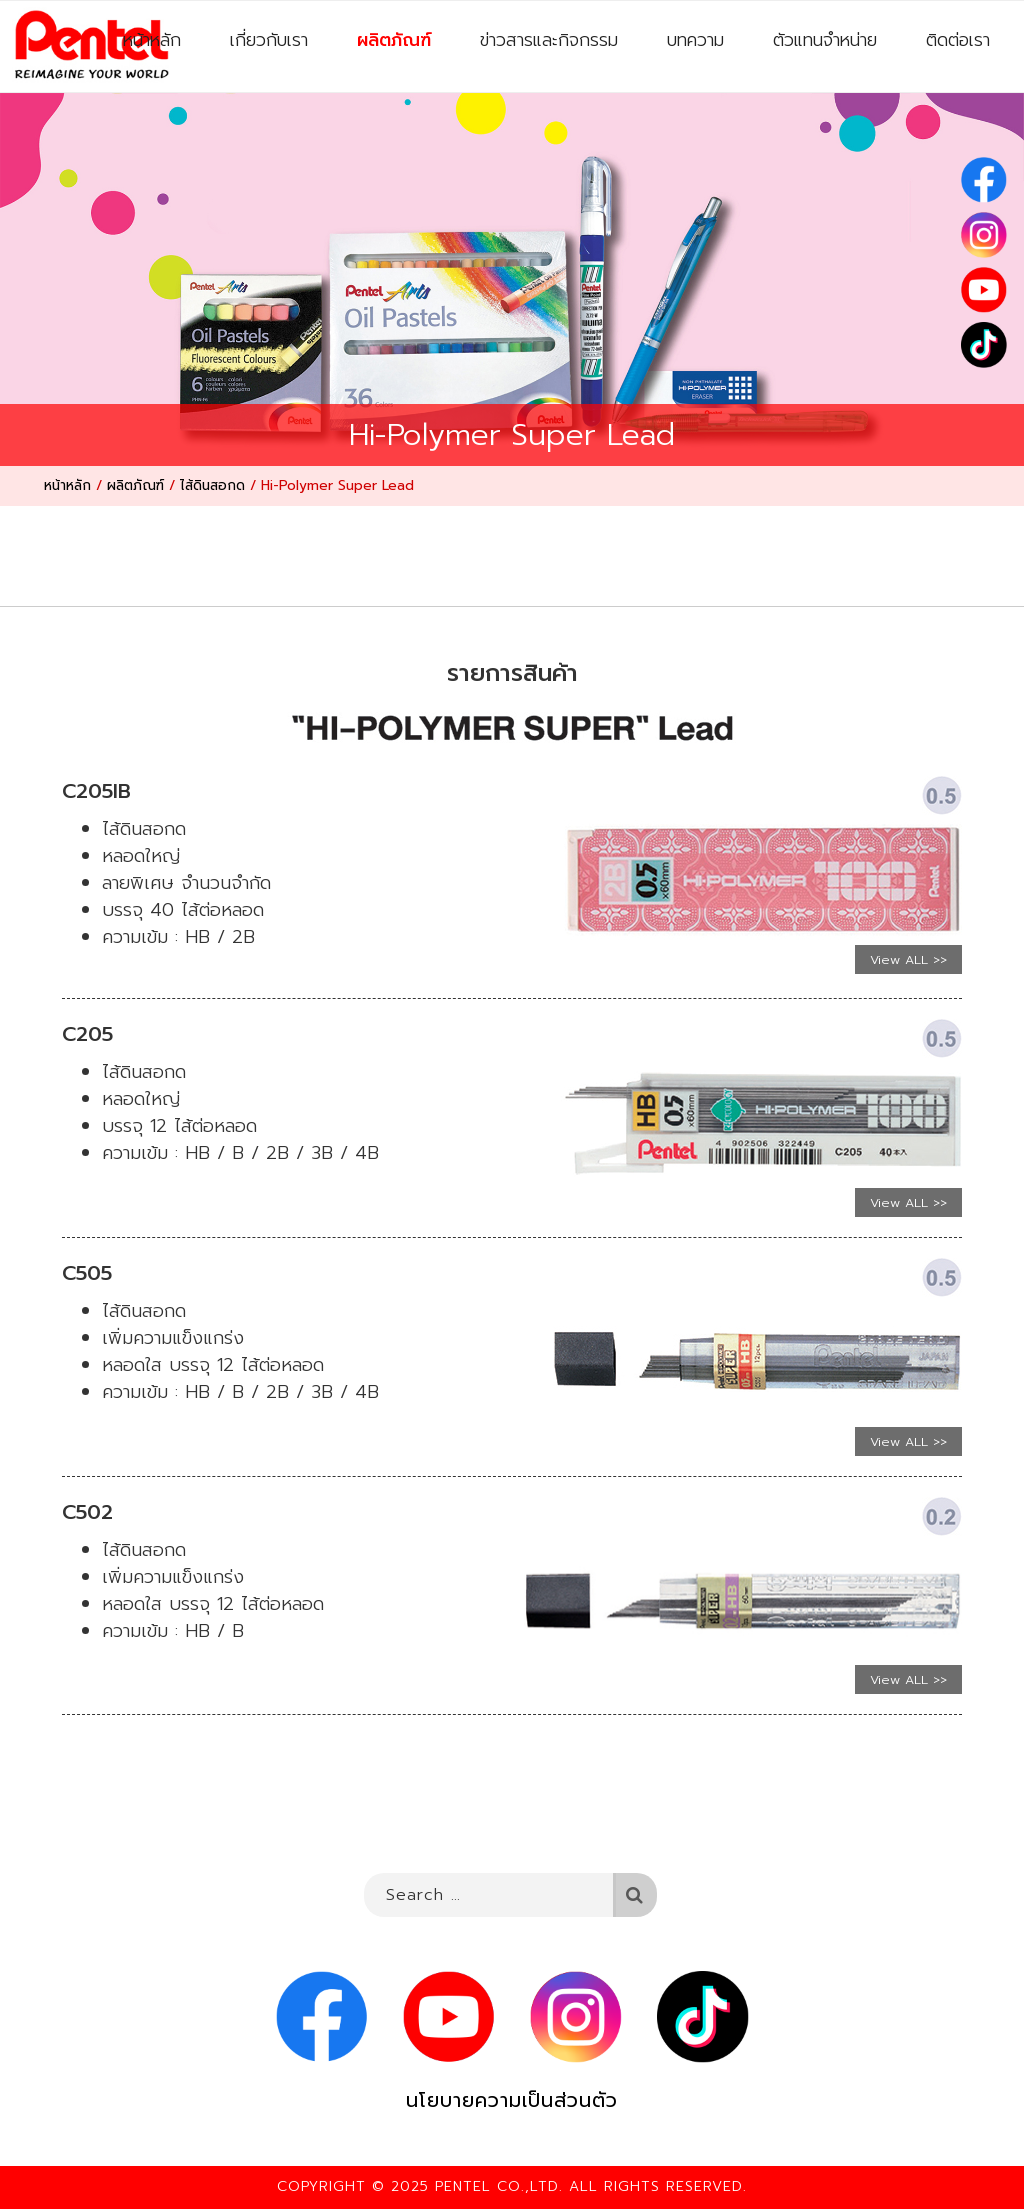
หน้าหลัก (152, 40)
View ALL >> (908, 959)
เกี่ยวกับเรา (269, 40)
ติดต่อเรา (958, 40)
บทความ (695, 40)
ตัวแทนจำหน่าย (825, 40)
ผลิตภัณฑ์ (394, 40)
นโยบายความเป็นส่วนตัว (512, 2100)
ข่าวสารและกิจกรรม (549, 40)
